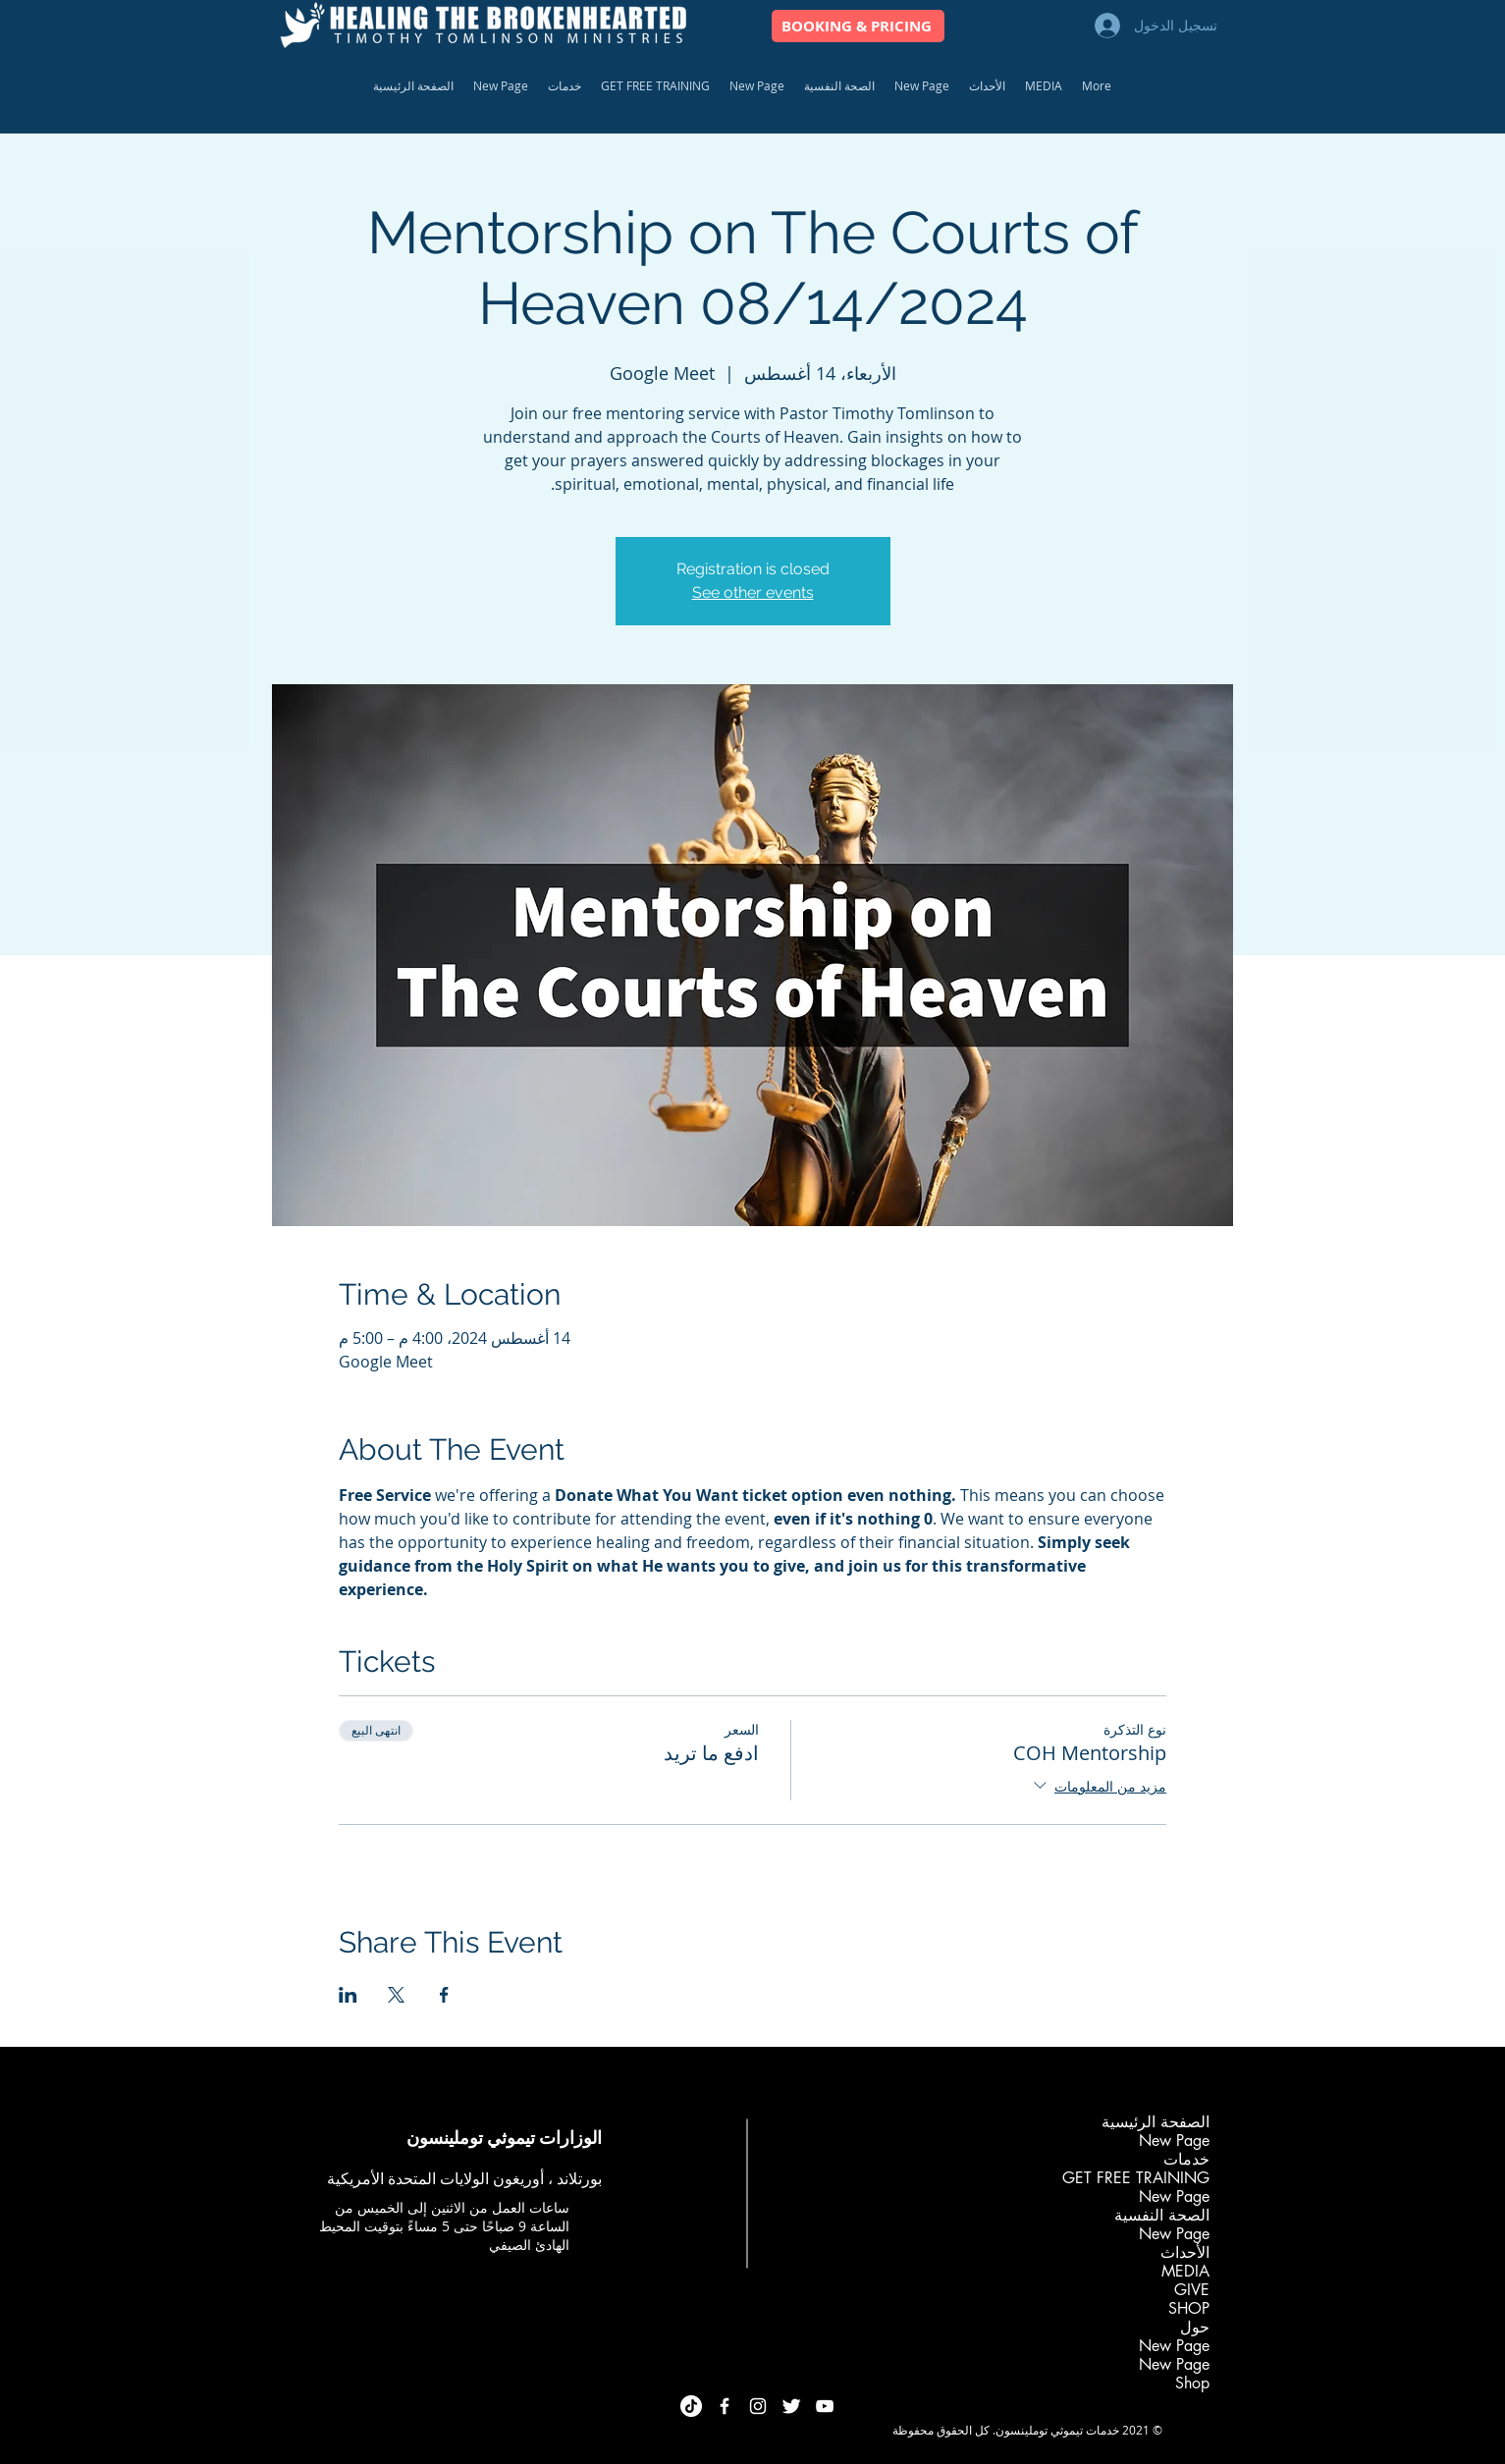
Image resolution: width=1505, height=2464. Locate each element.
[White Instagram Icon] (758, 2406)
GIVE (1191, 2289)
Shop (1192, 2383)
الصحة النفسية (1161, 2215)
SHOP (1188, 2308)
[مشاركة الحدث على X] (396, 1995)
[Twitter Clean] (791, 2406)
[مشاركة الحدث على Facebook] (444, 1995)
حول (1194, 2327)
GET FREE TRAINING (1135, 2178)
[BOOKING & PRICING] (858, 26)
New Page (1174, 2140)
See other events (753, 592)
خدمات (1186, 2159)
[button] (564, 86)
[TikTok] (691, 2406)
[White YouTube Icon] (824, 2406)
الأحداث (1184, 2252)
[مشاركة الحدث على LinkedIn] (348, 1995)
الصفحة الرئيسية (1155, 2122)
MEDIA (1185, 2271)
